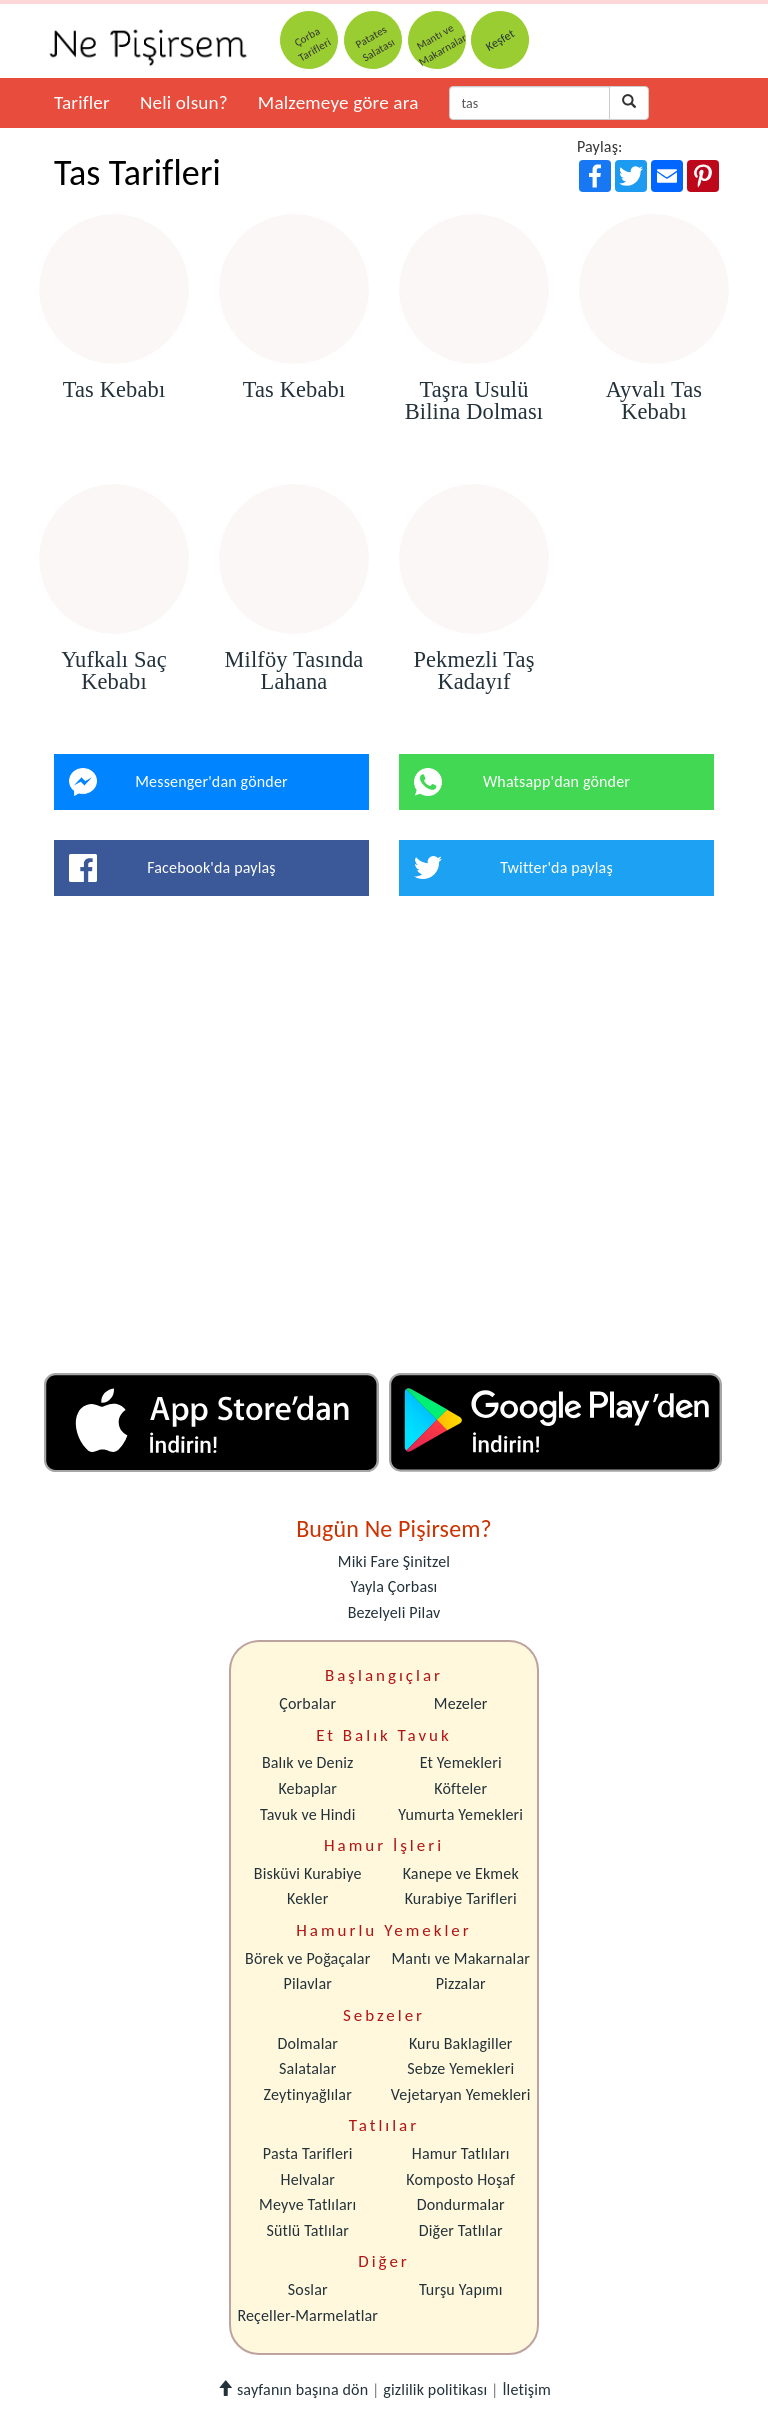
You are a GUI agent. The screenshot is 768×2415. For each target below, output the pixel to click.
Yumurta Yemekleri (460, 1814)
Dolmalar (307, 2043)
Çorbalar (307, 1703)
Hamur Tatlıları (461, 2153)
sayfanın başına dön (292, 2389)
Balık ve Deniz (308, 1762)
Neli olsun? (184, 102)
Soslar (308, 2289)
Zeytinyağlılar (308, 2094)
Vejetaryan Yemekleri (461, 2094)
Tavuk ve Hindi (307, 1814)
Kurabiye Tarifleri (461, 1898)
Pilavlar (308, 1983)
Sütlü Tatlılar (307, 2230)
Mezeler (461, 1703)
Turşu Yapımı (461, 2289)
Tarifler (82, 102)
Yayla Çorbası (394, 1586)
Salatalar (307, 2068)
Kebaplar (307, 1788)
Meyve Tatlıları (307, 2204)
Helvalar (308, 2179)
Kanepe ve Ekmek (461, 1873)
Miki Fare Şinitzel (394, 1561)
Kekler (307, 1898)
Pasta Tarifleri (308, 2153)
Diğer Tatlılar (461, 2230)
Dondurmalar (461, 2204)
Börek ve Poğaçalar (307, 1958)
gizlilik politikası (435, 2389)
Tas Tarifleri (137, 173)
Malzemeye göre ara (338, 102)
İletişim (526, 2389)
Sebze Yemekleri (460, 2068)
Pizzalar (461, 1983)
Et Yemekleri (461, 1762)
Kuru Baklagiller (461, 2043)
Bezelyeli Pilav (394, 1612)
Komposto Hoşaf (460, 2179)
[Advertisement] (384, 1142)
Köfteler (460, 1788)
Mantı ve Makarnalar (460, 1958)
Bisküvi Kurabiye (308, 1873)
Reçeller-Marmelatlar (307, 2315)
